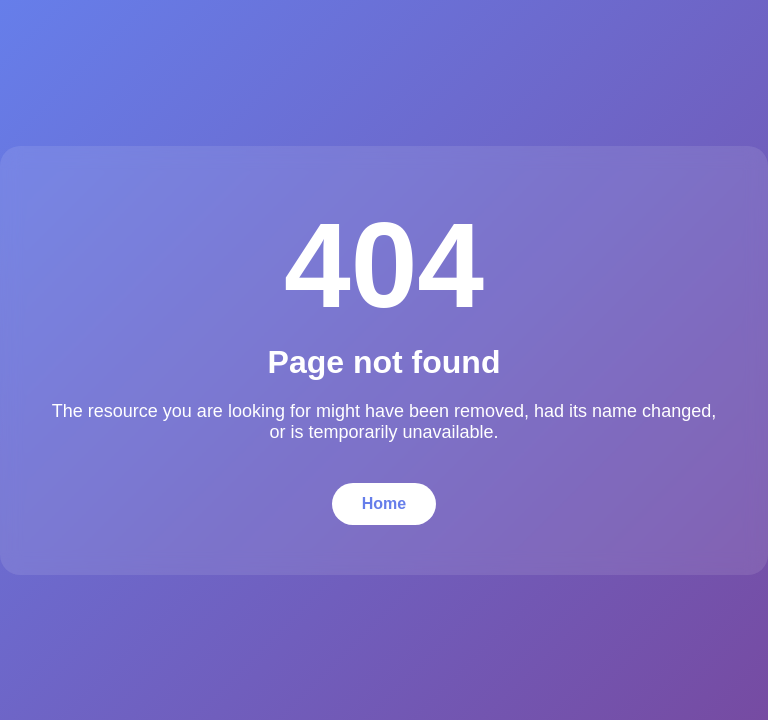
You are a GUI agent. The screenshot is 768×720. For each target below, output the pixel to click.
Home (384, 503)
